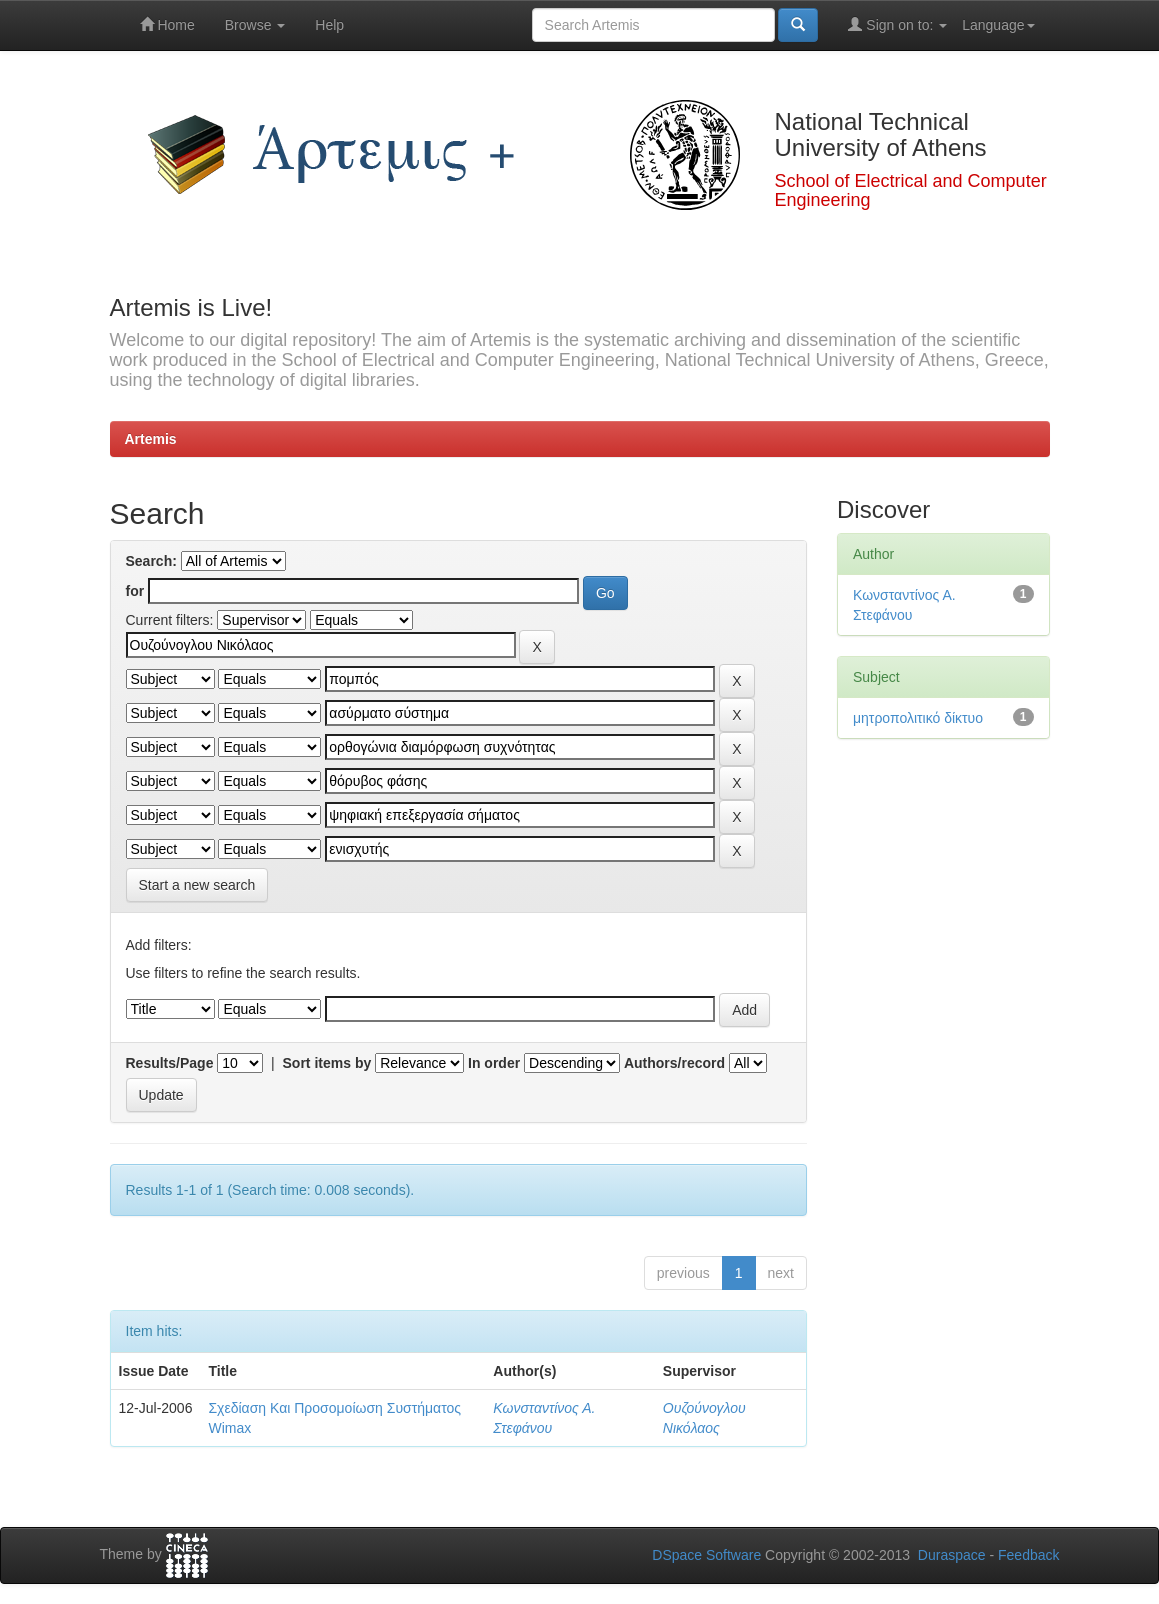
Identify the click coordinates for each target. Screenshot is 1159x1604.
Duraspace (952, 1555)
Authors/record (674, 1063)
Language (998, 25)
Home (167, 24)
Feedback (1028, 1555)
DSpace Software (706, 1555)
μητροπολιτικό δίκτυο (918, 718)
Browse (255, 25)
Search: (151, 561)
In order (494, 1063)
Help (329, 25)
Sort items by (327, 1063)
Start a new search (197, 885)
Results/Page (170, 1063)
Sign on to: (897, 24)
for (135, 591)
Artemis (151, 439)
